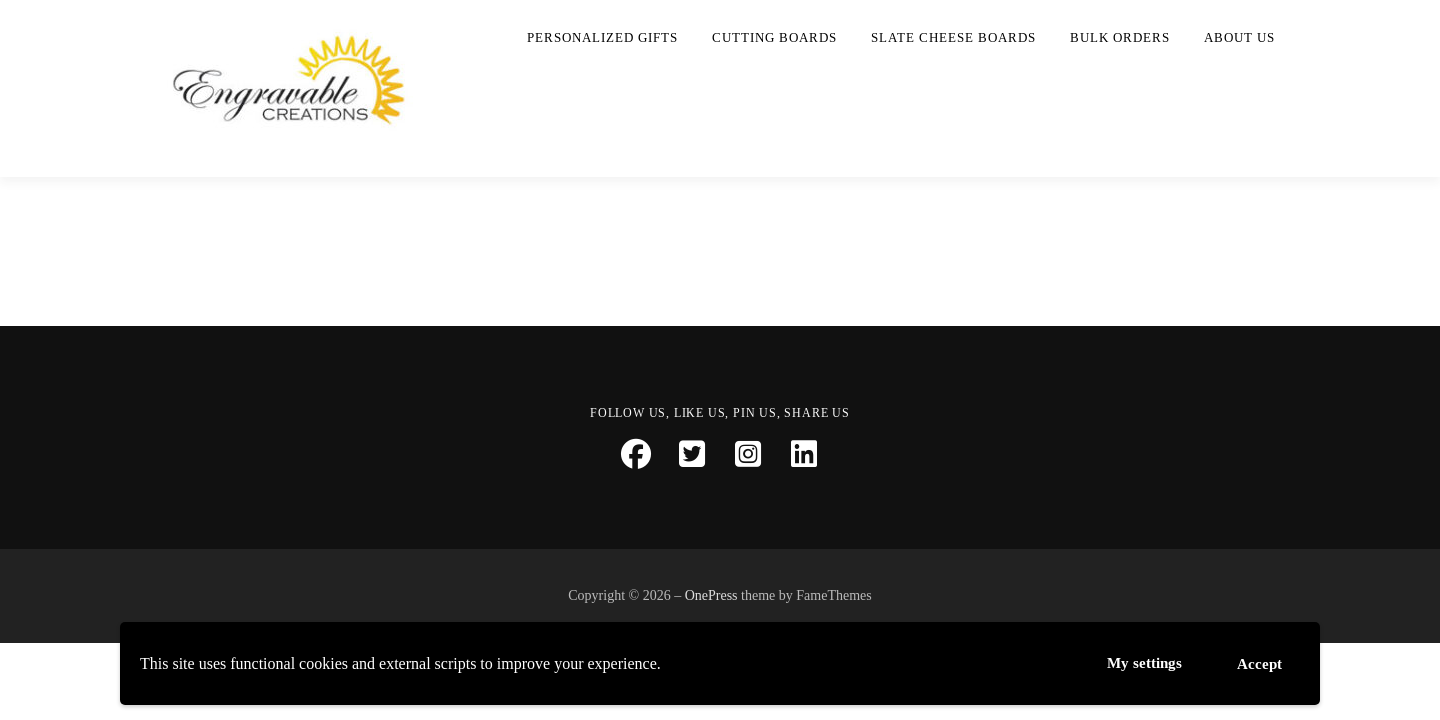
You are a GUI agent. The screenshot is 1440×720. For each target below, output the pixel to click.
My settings (1137, 661)
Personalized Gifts (602, 37)
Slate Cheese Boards (953, 37)
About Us (1239, 37)
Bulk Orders (1120, 37)
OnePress (711, 595)
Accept (1257, 660)
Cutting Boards (774, 37)
